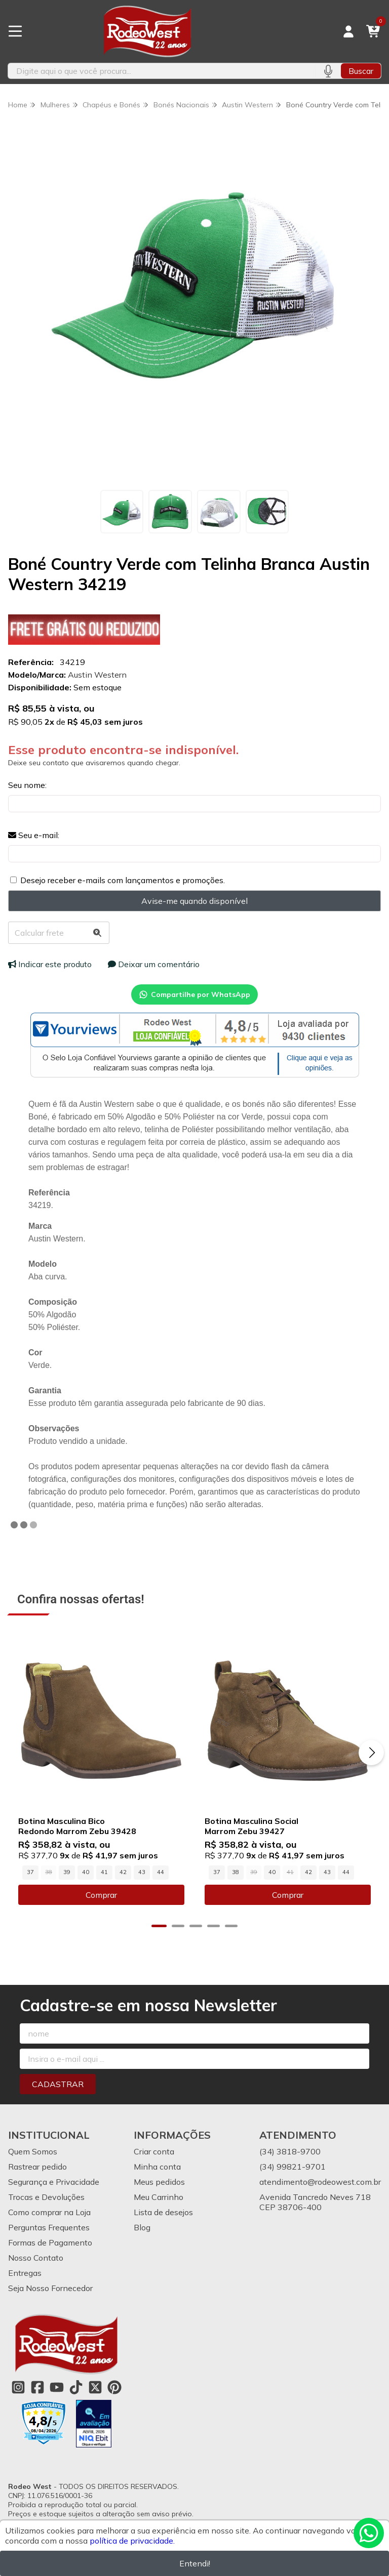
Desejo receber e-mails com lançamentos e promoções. (122, 880)
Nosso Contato (35, 2258)
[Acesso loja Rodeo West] (348, 31)
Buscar (360, 71)
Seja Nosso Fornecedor (50, 2288)
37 (30, 1872)
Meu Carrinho (158, 2197)
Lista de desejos (163, 2212)
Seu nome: (27, 785)
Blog (142, 2227)
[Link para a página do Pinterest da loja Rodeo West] (114, 2387)
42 (123, 1872)
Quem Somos (32, 2151)
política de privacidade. (132, 2541)
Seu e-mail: (33, 835)
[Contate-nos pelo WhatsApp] (369, 2533)
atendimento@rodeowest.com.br (320, 2182)
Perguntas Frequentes (49, 2227)
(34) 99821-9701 (292, 2167)
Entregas (25, 2273)
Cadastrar (58, 2084)
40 (85, 1872)
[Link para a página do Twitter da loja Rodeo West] (95, 2387)
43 (141, 1872)
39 (66, 1872)
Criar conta (154, 2151)
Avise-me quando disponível (194, 901)
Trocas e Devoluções (46, 2197)
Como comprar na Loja (49, 2212)
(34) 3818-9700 (290, 2151)
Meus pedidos (159, 2182)
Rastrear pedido (37, 2167)
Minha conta (157, 2167)
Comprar (101, 1895)
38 (235, 1872)
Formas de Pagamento (50, 2242)
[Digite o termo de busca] (161, 70)
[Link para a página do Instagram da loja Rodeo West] (18, 2387)
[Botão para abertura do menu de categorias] (15, 31)
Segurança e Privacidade (53, 2182)
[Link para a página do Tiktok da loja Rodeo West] (76, 2387)
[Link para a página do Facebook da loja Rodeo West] (37, 2387)
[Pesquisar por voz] (328, 70)
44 (160, 1872)
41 (104, 1872)
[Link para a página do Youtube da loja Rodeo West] (57, 2387)
